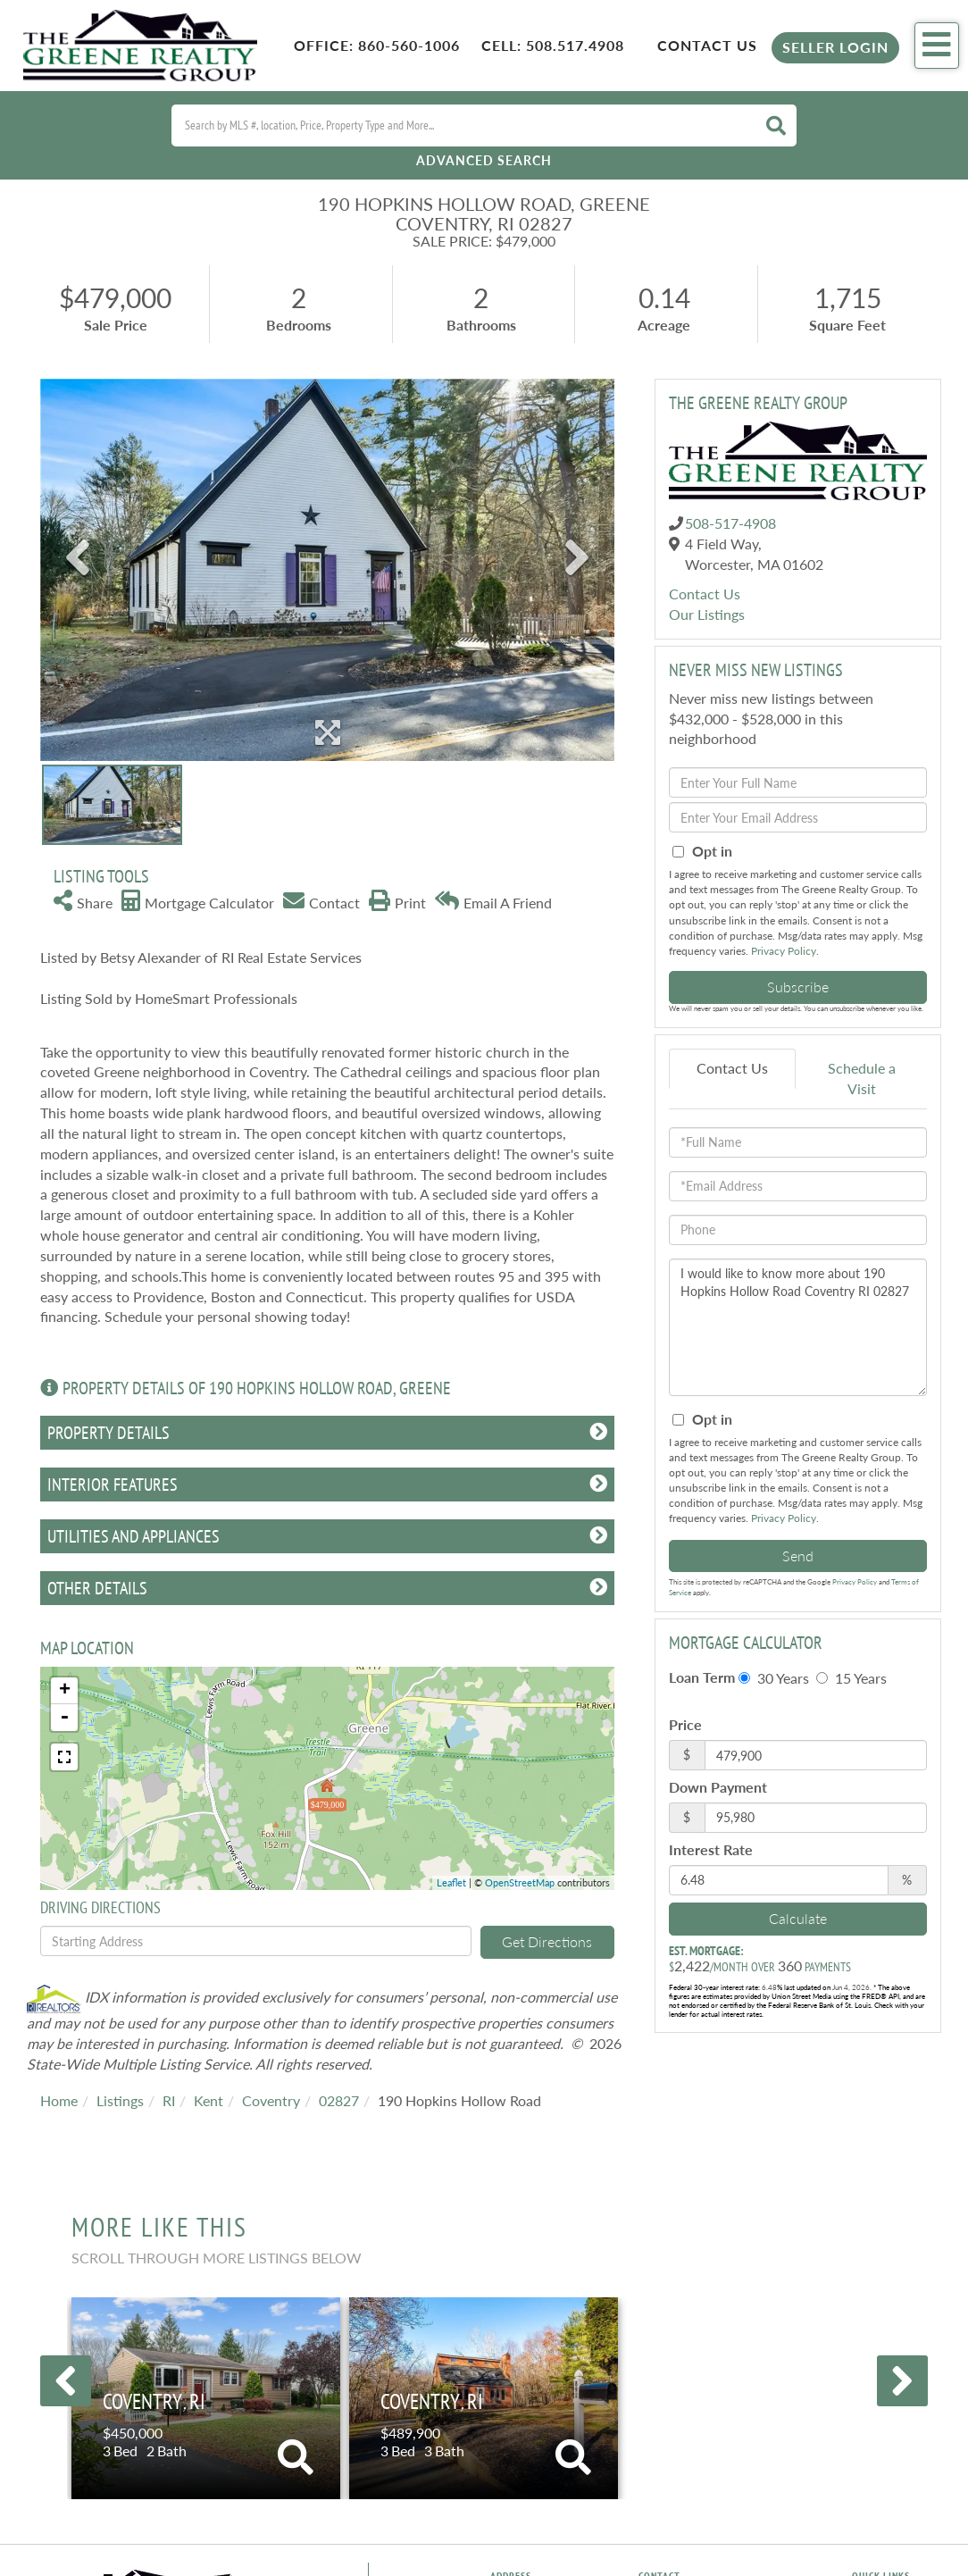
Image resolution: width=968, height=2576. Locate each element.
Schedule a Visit (862, 1078)
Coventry (271, 2100)
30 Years (774, 1677)
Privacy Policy (783, 951)
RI (169, 2100)
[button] (776, 125)
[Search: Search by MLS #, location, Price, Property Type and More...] (461, 125)
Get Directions (547, 1941)
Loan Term (702, 1677)
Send (798, 1555)
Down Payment (718, 1786)
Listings (120, 2100)
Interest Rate (711, 1849)
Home (59, 2100)
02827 (339, 2100)
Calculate (798, 1918)
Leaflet (451, 1882)
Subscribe (798, 986)
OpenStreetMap (520, 1882)
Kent (208, 2100)
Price (685, 1724)
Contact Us (707, 45)
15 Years (851, 1677)
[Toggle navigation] (936, 45)
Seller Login (835, 46)
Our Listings (707, 614)
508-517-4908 (730, 522)
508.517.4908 (575, 45)
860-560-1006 (409, 45)
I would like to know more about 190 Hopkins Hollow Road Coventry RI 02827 (798, 1327)
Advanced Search (484, 160)
